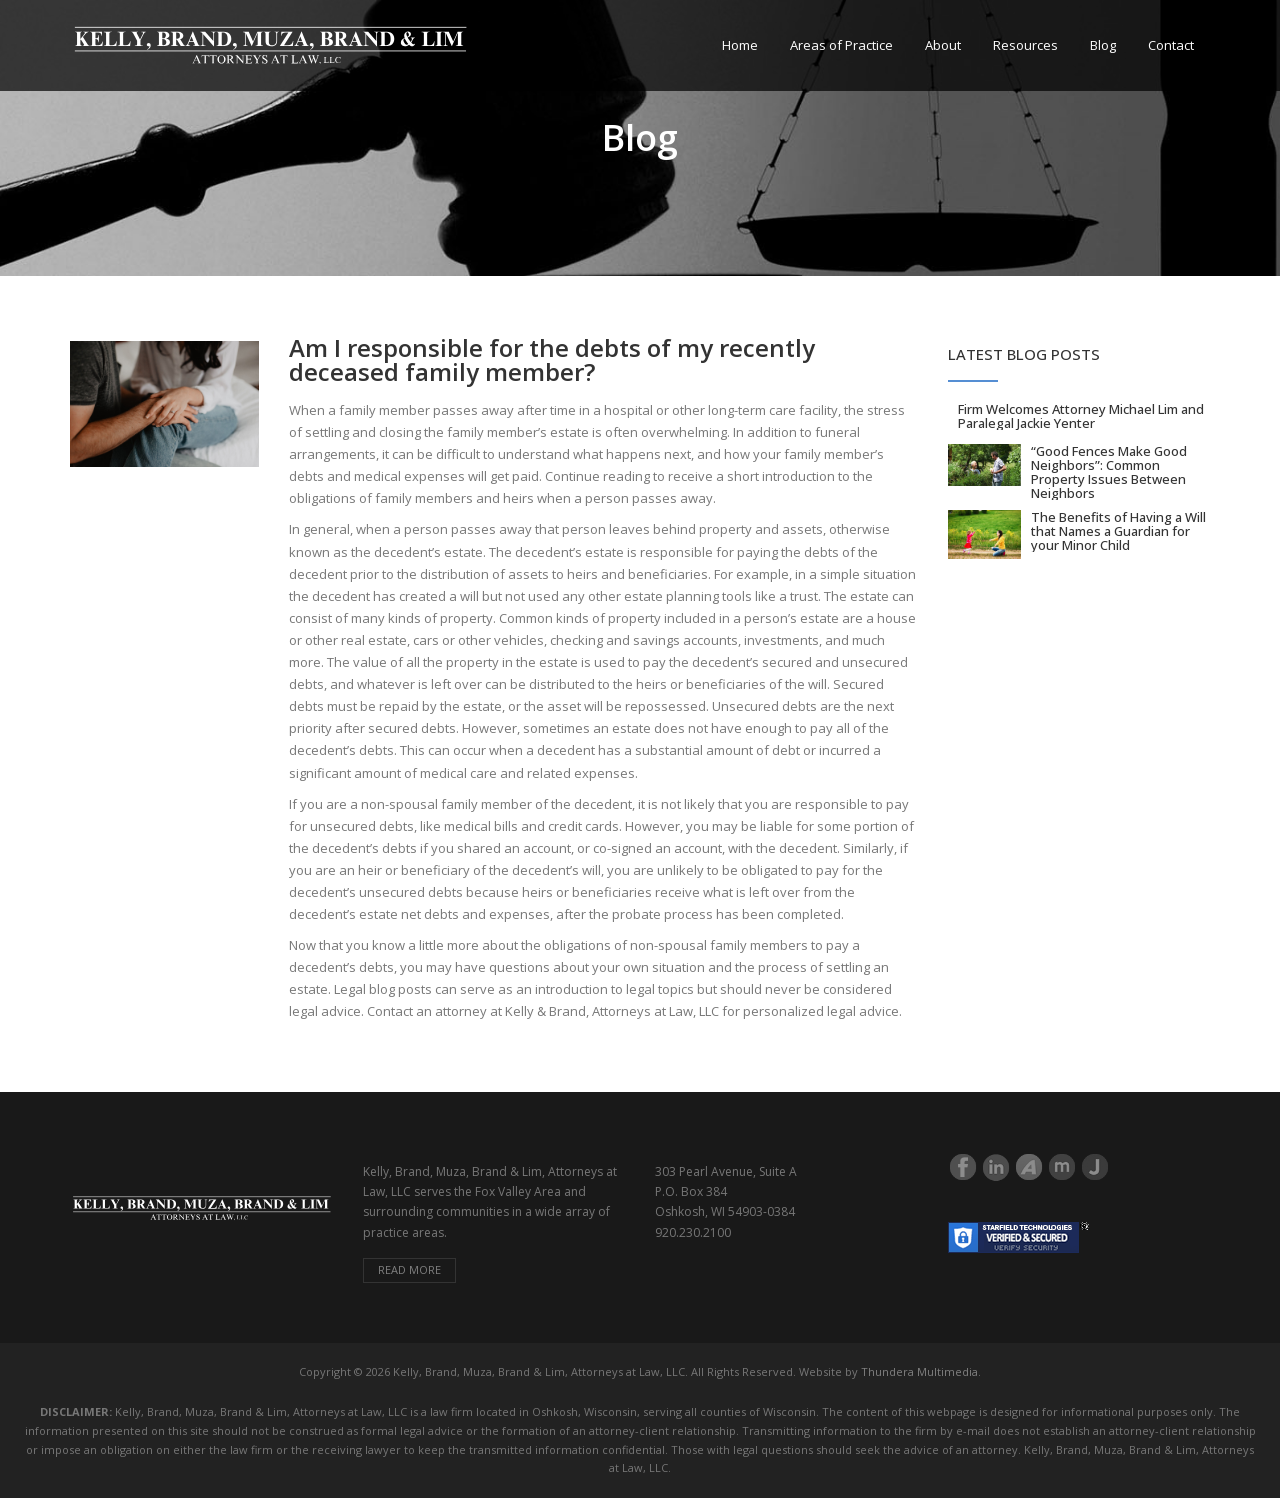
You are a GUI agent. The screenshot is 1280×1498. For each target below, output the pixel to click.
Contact (1171, 45)
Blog (1103, 45)
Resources (1025, 45)
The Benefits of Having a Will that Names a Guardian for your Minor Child (1118, 531)
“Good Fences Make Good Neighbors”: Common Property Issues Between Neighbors (1109, 472)
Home (740, 45)
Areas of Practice (841, 45)
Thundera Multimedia (919, 1371)
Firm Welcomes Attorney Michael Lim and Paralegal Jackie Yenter (1081, 416)
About (943, 45)
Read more (409, 1269)
